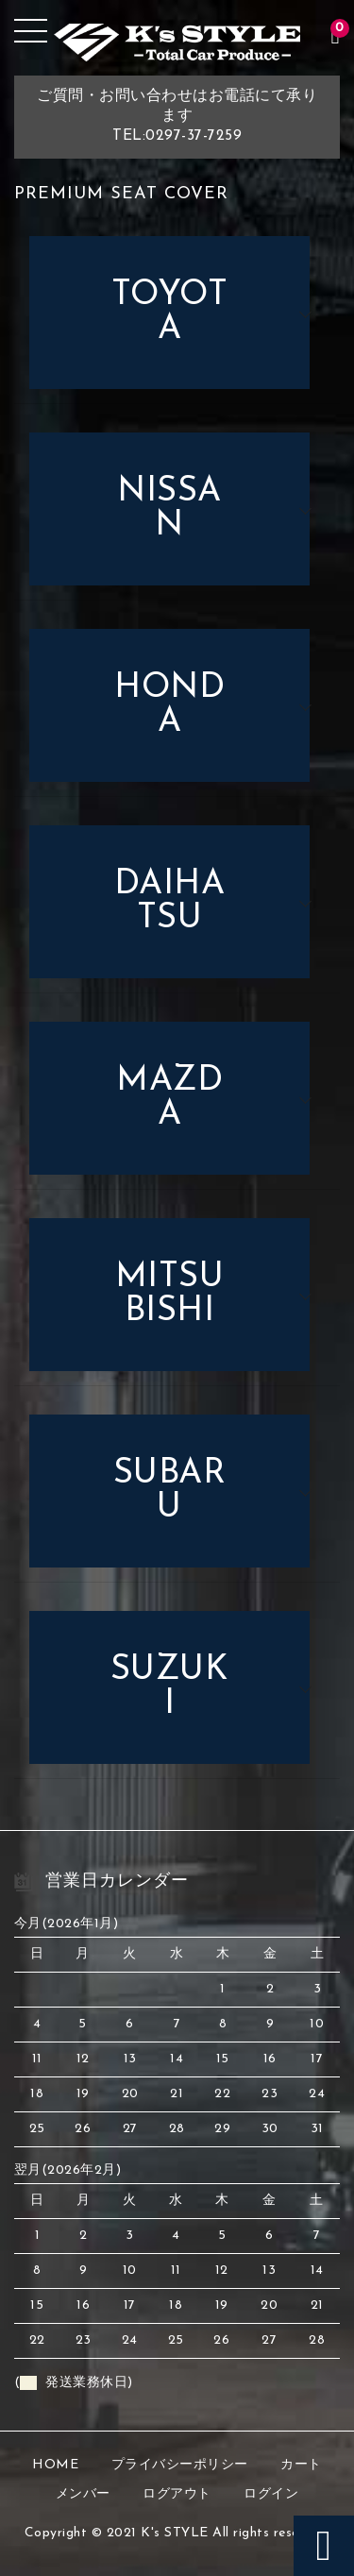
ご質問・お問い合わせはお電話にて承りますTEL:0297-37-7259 (177, 116)
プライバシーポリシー (179, 2465)
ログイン (271, 2494)
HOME (55, 2465)
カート (301, 2465)
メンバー (83, 2494)
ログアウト (177, 2494)
